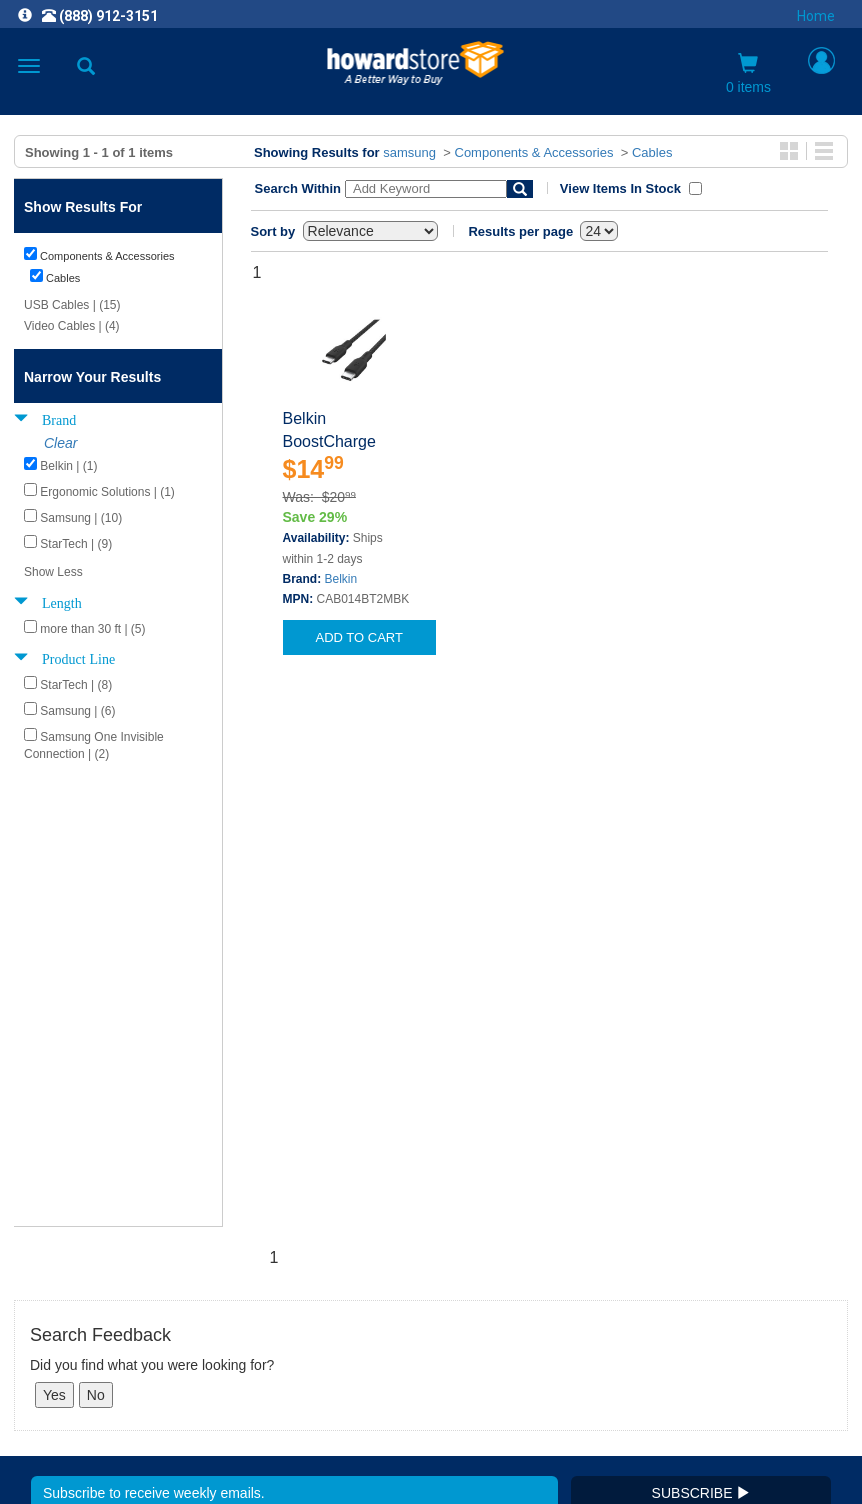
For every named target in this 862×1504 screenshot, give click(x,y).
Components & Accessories (534, 152)
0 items (748, 74)
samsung (409, 152)
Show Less (53, 572)
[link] (309, 1454)
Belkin (341, 579)
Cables (652, 152)
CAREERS (431, 1197)
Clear (60, 443)
